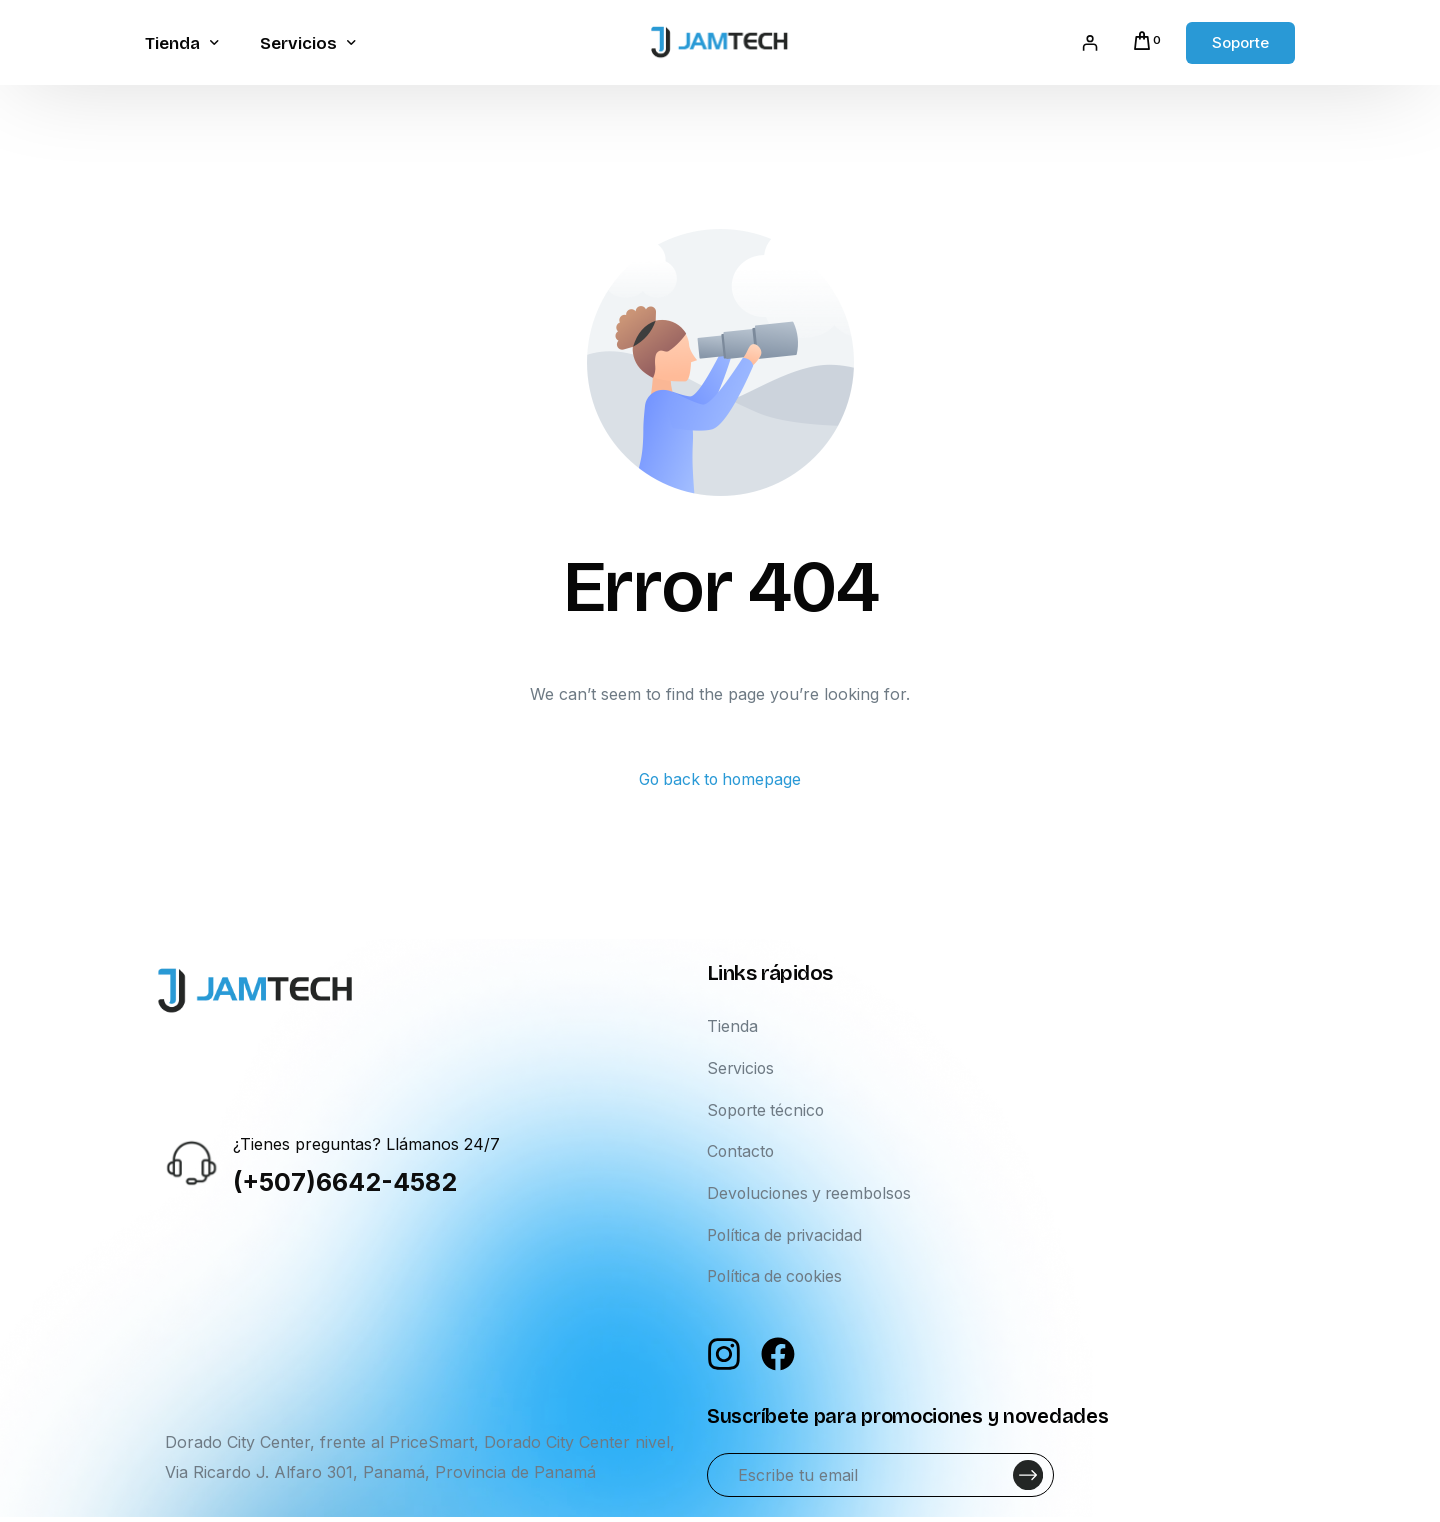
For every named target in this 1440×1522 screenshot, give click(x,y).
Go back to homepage (720, 780)
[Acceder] (1088, 43)
